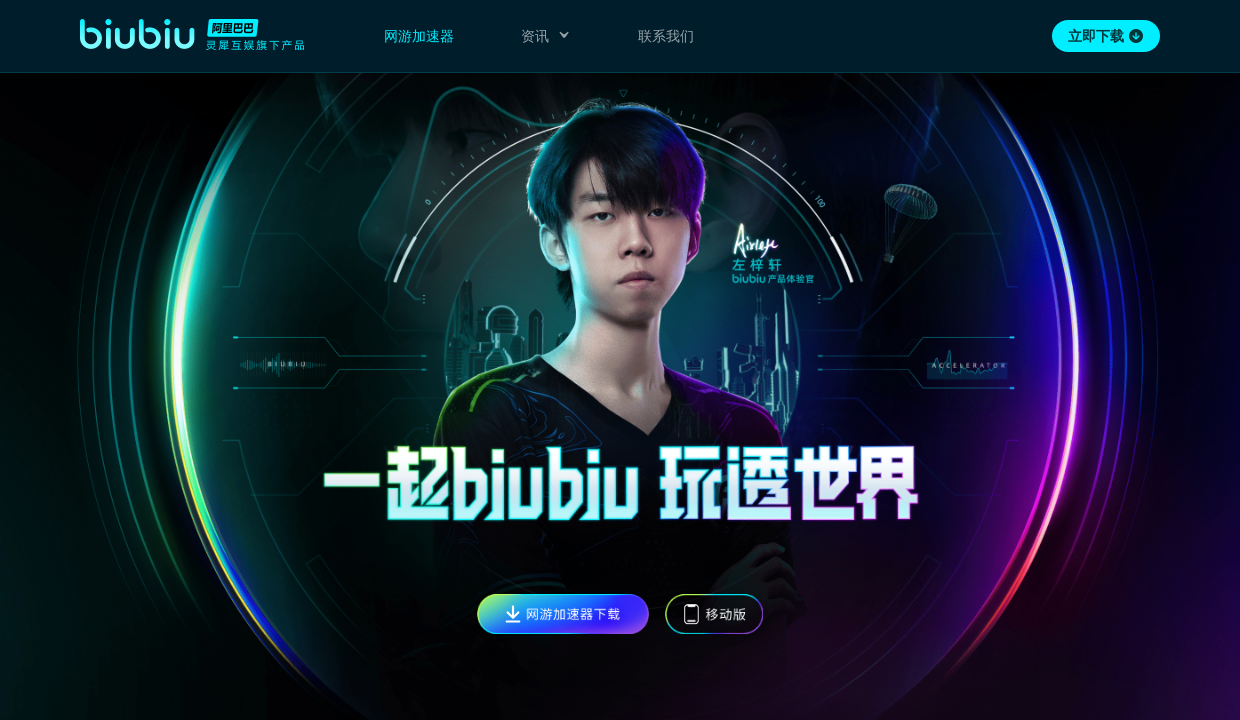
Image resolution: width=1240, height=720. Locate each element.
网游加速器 (419, 36)
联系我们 (666, 36)
